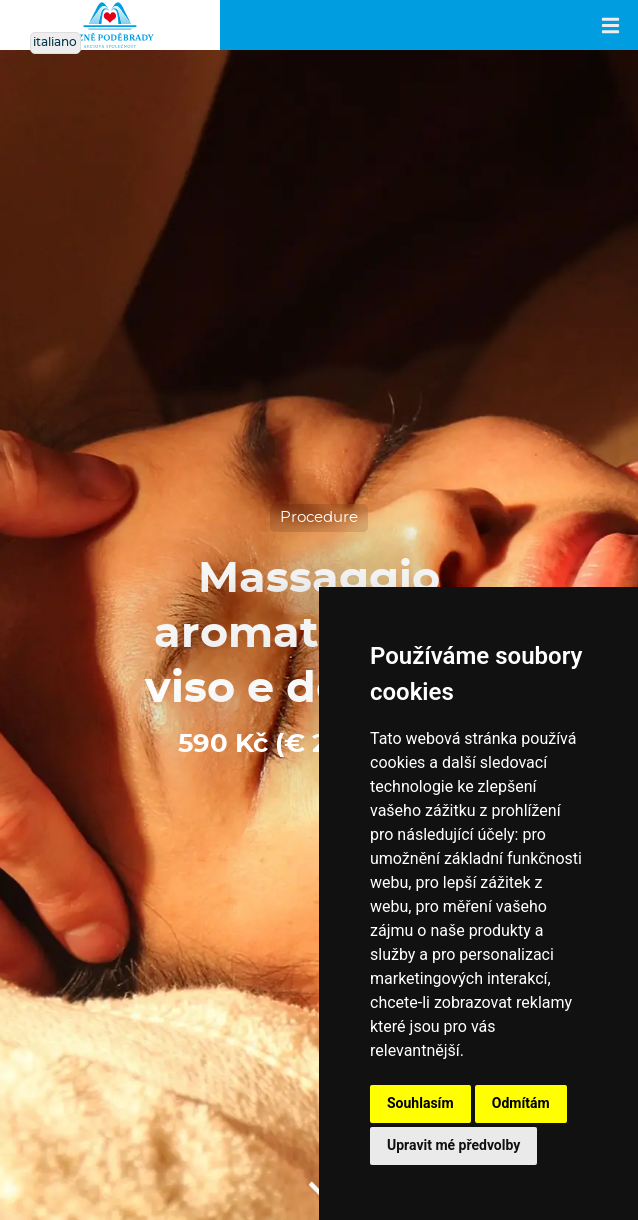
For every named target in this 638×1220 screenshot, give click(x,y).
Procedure (319, 517)
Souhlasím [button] (420, 1103)
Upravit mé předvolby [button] (453, 1145)
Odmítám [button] (521, 1103)
